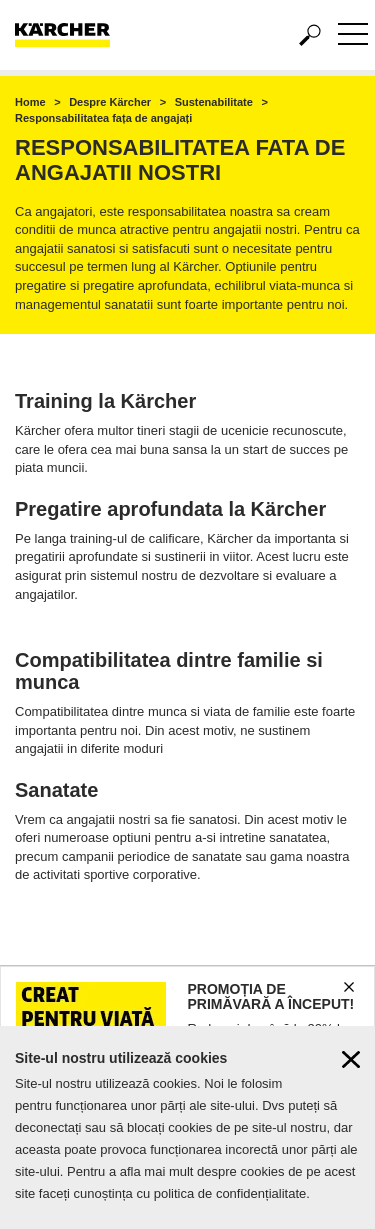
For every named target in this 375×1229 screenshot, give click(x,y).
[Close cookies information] (351, 1064)
